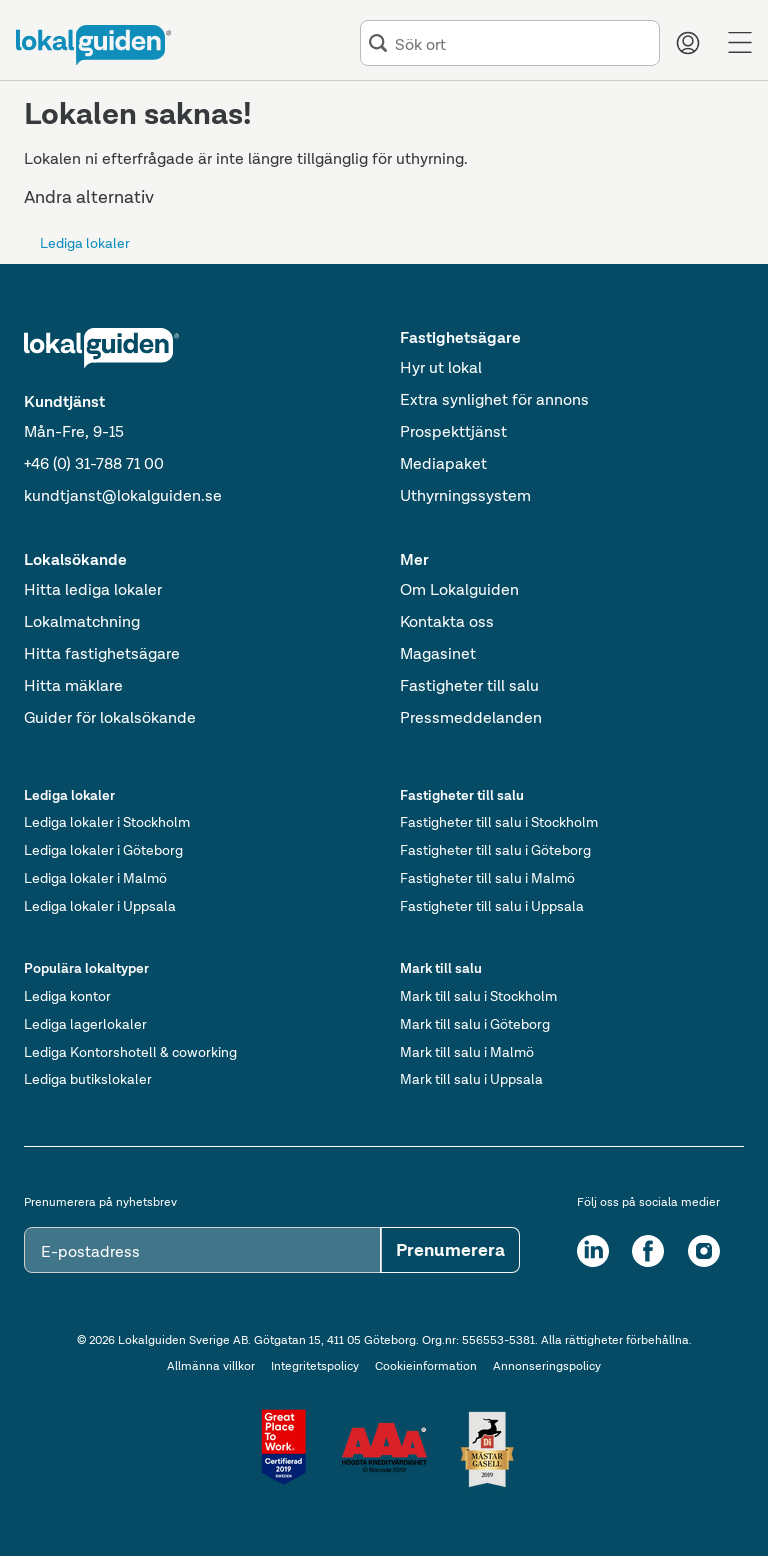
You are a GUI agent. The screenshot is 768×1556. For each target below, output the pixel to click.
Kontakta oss (447, 621)
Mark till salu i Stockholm (478, 996)
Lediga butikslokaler (88, 1079)
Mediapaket (443, 463)
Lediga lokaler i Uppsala (100, 906)
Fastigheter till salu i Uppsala (492, 906)
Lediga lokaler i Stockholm (107, 822)
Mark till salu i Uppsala (471, 1079)
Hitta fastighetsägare (102, 653)
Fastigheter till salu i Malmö (487, 878)
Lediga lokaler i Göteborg (103, 850)
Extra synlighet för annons (494, 399)
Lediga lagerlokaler (85, 1024)
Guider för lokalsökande (110, 717)
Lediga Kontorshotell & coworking (130, 1052)
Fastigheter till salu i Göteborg (495, 850)
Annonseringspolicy (547, 1366)
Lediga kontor (67, 996)
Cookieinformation (426, 1366)
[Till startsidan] (93, 45)
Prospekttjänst (453, 431)
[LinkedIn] (593, 1251)
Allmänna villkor (211, 1366)
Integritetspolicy (315, 1366)
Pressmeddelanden (471, 717)
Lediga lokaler (85, 243)
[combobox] (523, 43)
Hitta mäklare (73, 685)
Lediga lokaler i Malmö (95, 878)
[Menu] (740, 43)
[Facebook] (648, 1251)
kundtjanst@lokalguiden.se (123, 495)
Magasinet (438, 653)
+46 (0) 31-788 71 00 (94, 463)
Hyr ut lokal (441, 367)
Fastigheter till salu (469, 685)
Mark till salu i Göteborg (475, 1024)
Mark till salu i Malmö (467, 1052)
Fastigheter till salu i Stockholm (499, 822)
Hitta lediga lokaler (93, 589)
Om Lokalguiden (459, 589)
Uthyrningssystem (465, 495)
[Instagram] (704, 1251)
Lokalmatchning (82, 621)
